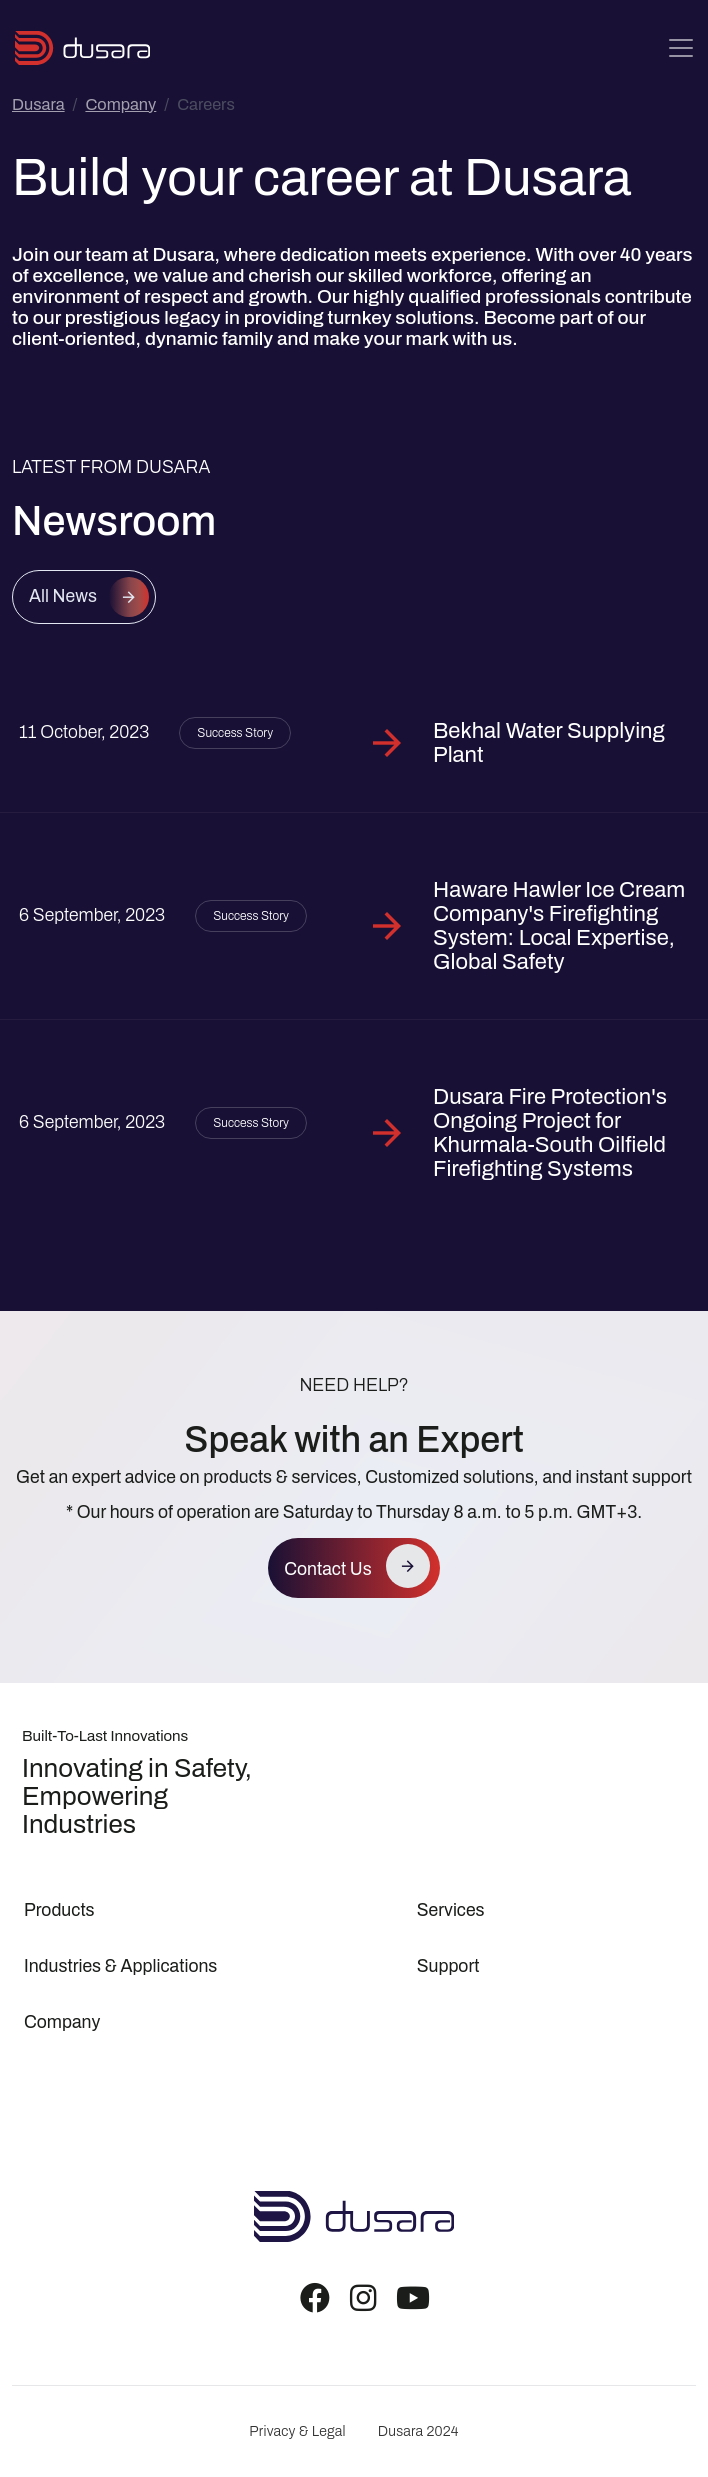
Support (448, 1966)
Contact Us (327, 1569)
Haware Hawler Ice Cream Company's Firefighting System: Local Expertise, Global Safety (559, 926)
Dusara (38, 104)
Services (451, 1910)
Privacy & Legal (297, 2431)
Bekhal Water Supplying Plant (549, 743)
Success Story (235, 733)
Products (59, 1910)
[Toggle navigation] (681, 48)
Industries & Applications (120, 1966)
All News (63, 596)
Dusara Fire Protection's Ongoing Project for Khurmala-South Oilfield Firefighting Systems (550, 1133)
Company (120, 104)
